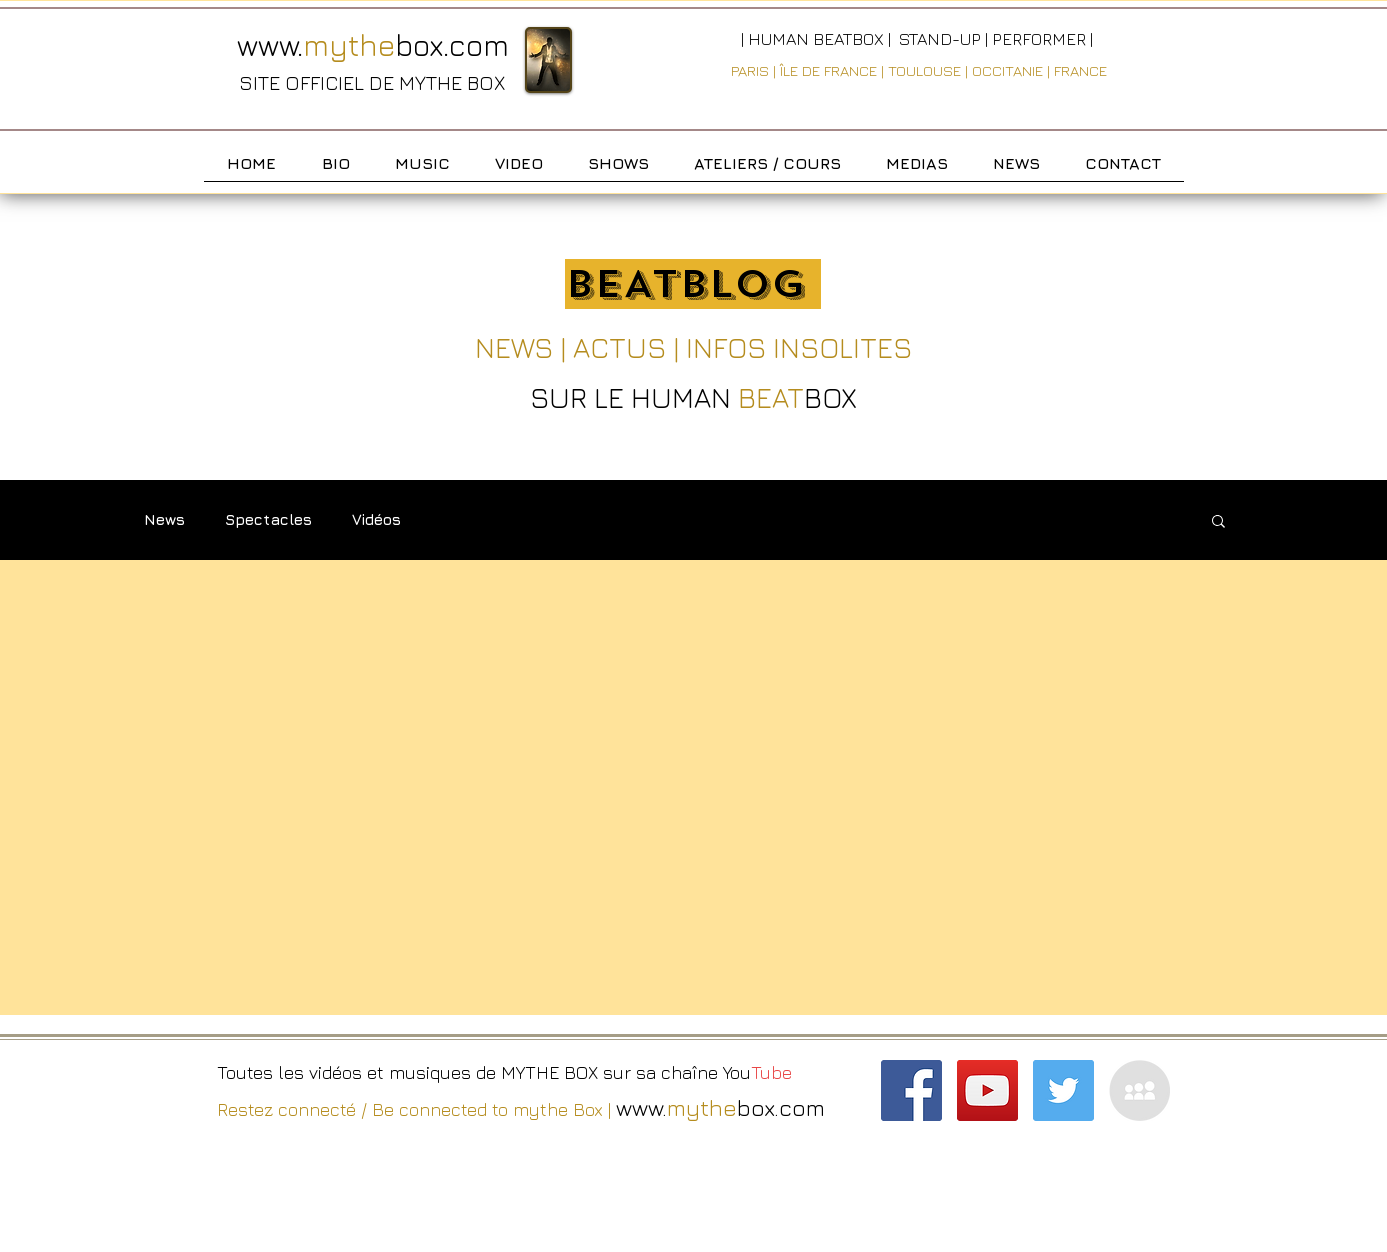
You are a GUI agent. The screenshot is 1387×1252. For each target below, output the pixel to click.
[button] (1218, 522)
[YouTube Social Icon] (987, 1090)
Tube (774, 1072)
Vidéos (376, 519)
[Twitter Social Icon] (1063, 1090)
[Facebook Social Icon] (911, 1090)
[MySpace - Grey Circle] (1139, 1090)
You (737, 1072)
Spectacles (268, 519)
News (164, 519)
